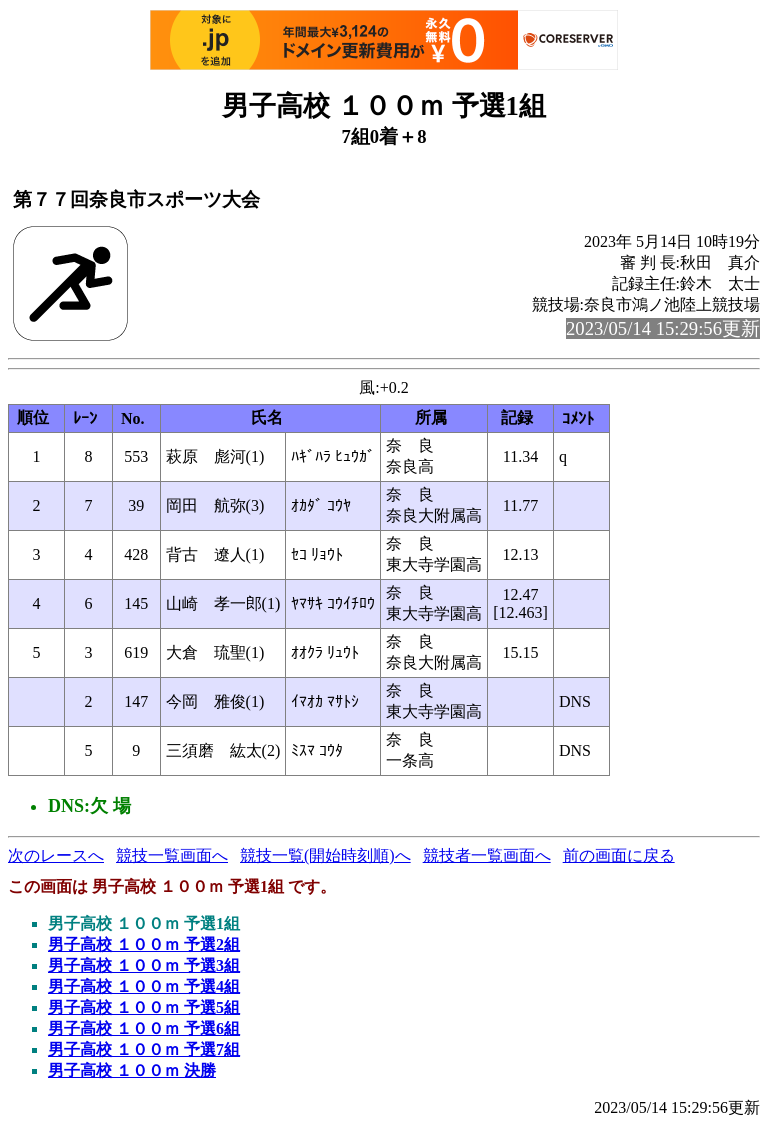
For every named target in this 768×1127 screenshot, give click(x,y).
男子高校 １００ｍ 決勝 (132, 1070)
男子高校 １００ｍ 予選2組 (144, 944)
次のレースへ (56, 855)
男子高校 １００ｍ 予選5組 (144, 1007)
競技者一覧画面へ (487, 855)
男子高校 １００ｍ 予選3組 (144, 965)
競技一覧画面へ (172, 855)
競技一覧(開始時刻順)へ (325, 855)
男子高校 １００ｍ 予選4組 (144, 986)
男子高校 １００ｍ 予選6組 (144, 1028)
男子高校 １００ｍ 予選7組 (144, 1049)
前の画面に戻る (619, 855)
